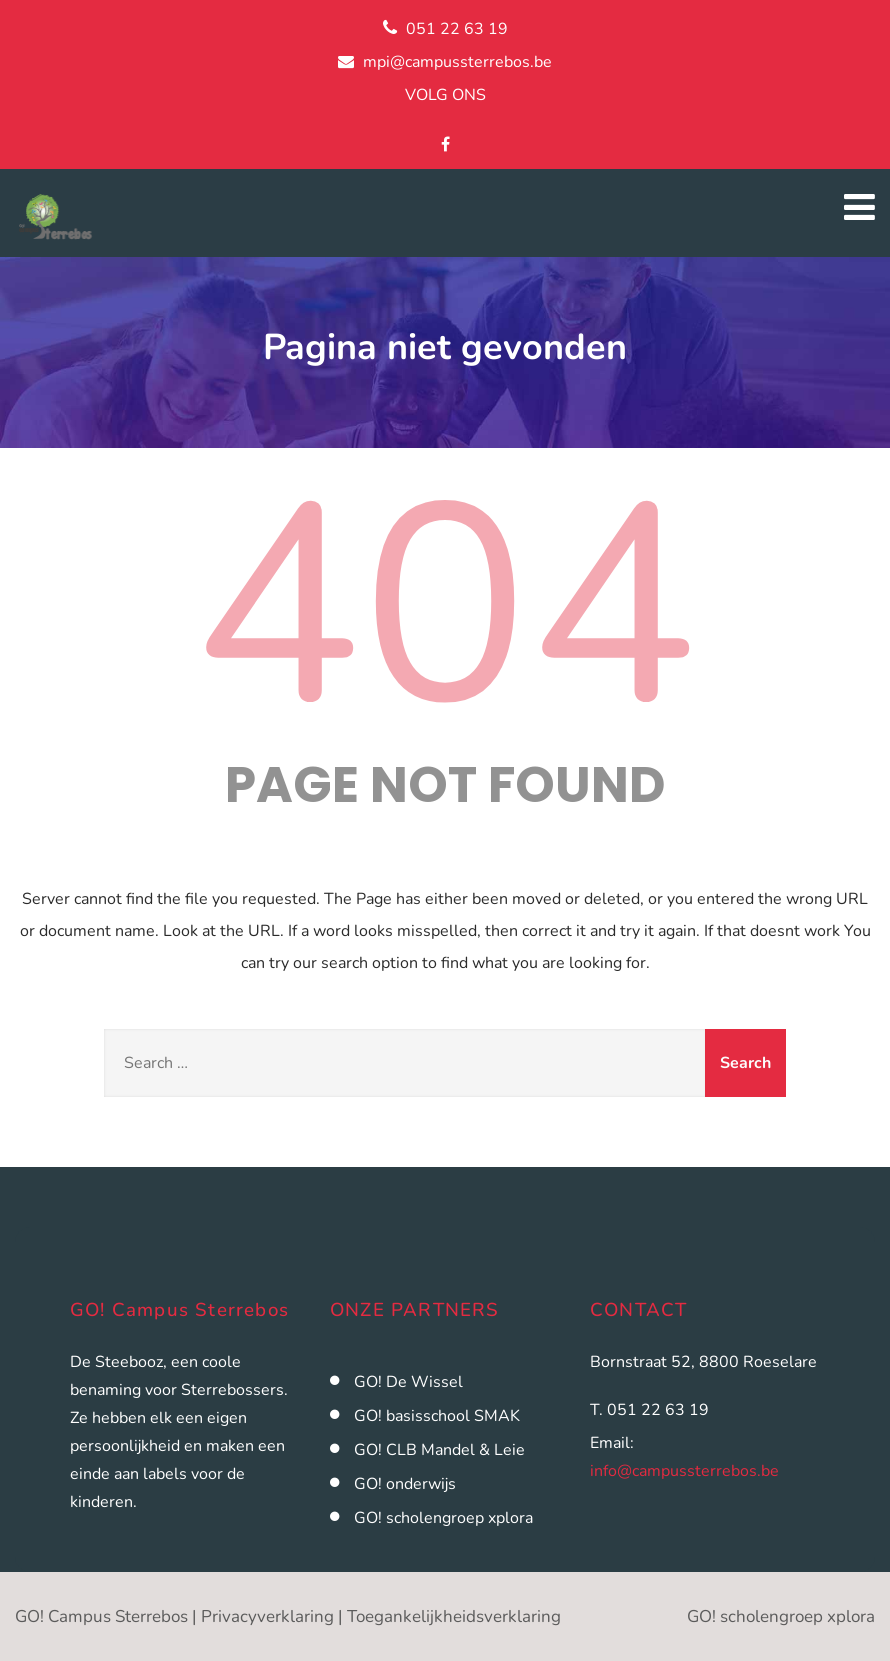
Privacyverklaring (267, 1616)
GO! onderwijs (405, 1484)
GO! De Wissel (408, 1382)
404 (445, 608)
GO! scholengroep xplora (443, 1518)
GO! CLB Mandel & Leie (439, 1450)
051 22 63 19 (457, 29)
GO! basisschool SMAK (437, 1416)
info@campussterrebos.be (684, 1471)
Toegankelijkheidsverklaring (454, 1616)
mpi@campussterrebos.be (457, 62)
